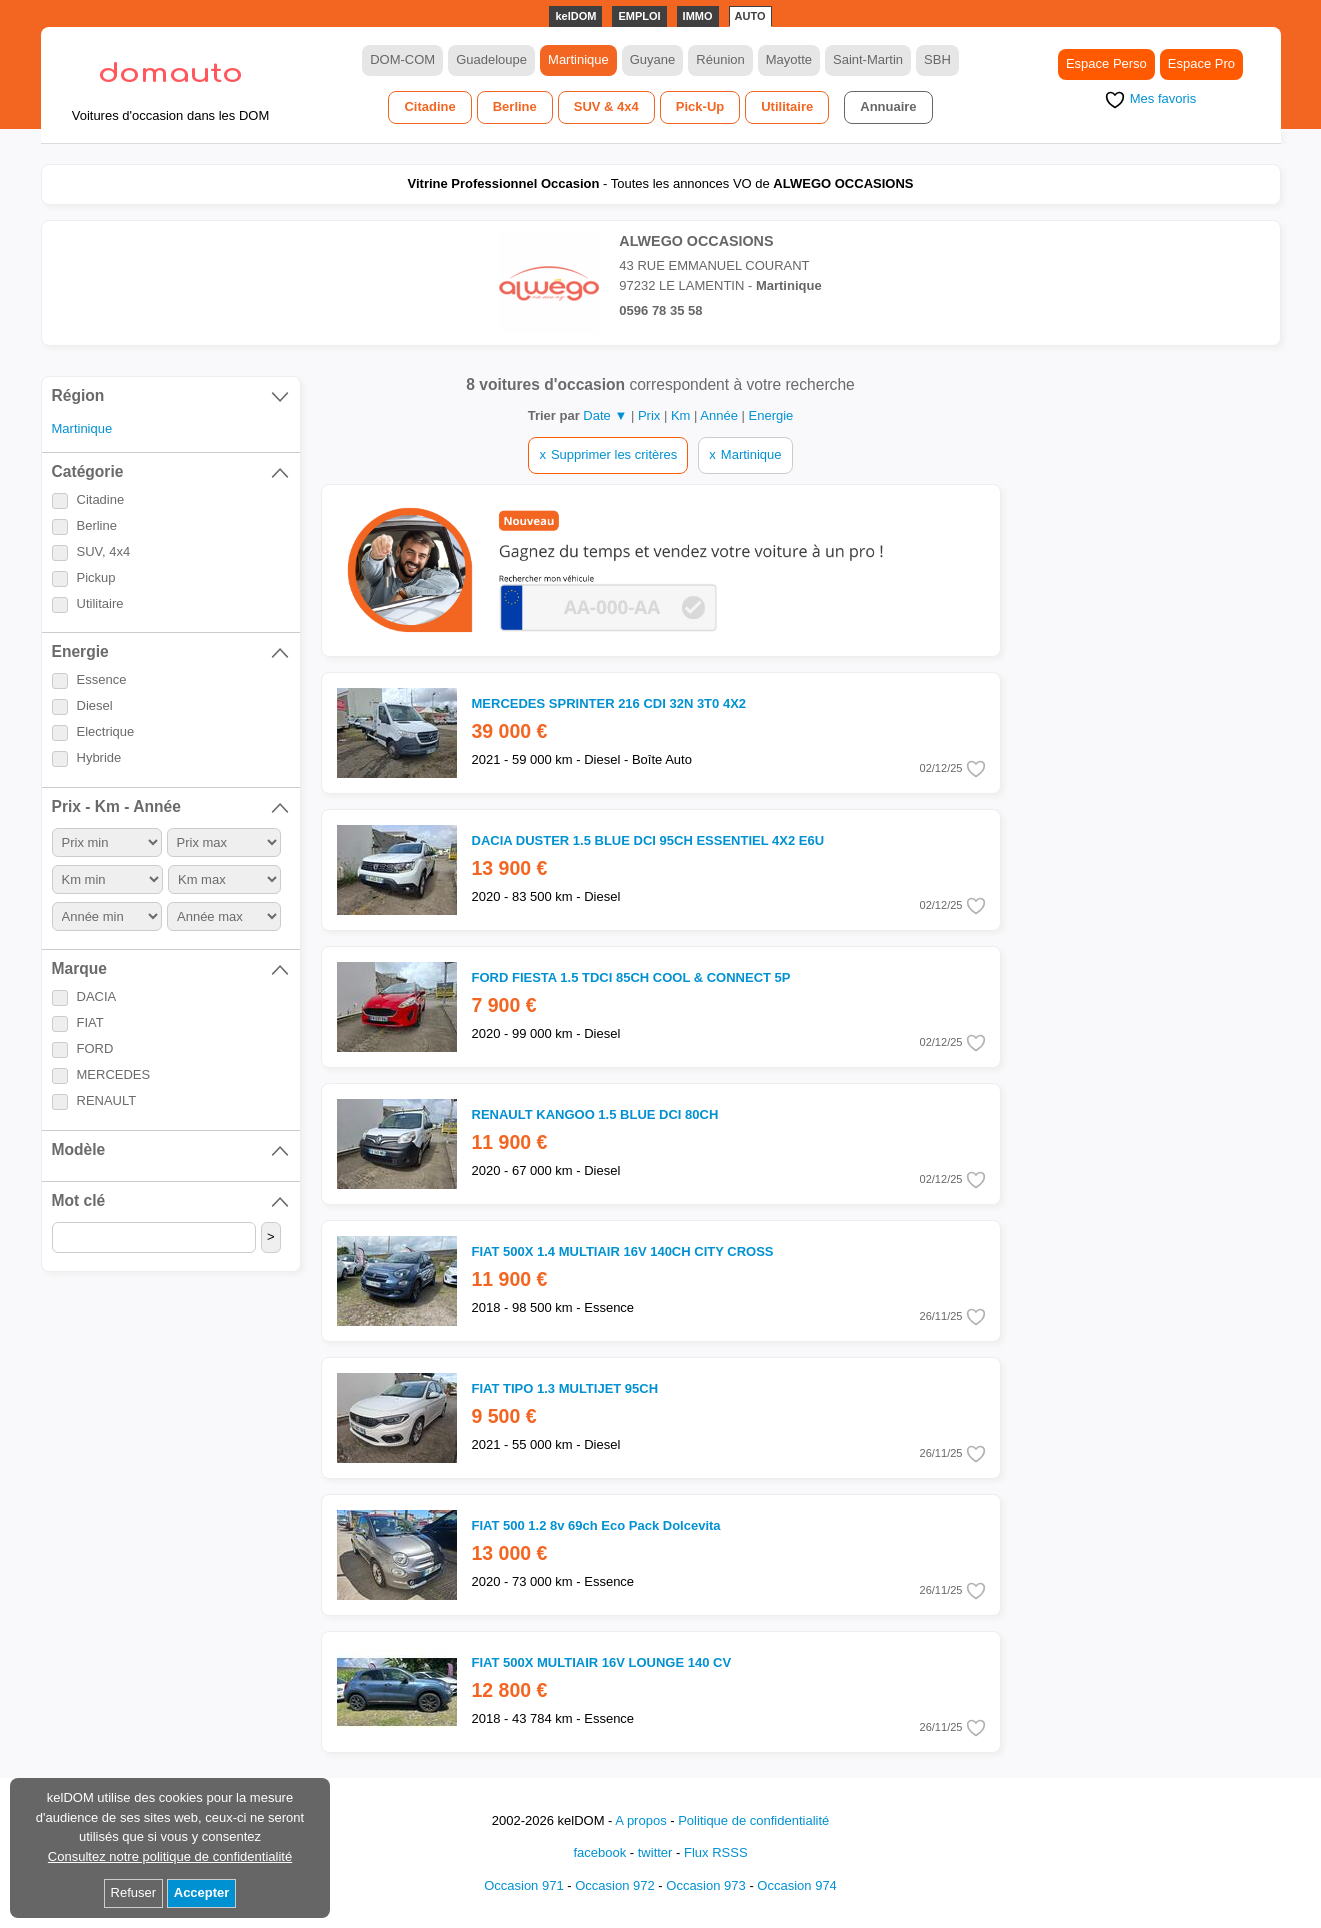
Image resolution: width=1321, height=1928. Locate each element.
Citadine (429, 106)
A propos (640, 1820)
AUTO (750, 16)
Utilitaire (787, 106)
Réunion (720, 59)
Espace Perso (1106, 63)
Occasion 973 (706, 1885)
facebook (599, 1852)
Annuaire (888, 106)
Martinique (578, 59)
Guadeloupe (491, 59)
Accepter (202, 1892)
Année (720, 415)
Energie (771, 415)
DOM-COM (402, 59)
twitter (655, 1852)
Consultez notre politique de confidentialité (170, 1856)
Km (682, 415)
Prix (651, 415)
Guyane (653, 59)
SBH (937, 59)
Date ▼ (605, 415)
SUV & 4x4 (606, 106)
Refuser (134, 1892)
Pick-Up (700, 106)
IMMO (698, 16)
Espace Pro (1201, 63)
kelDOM (575, 16)
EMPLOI (639, 16)
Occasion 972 (615, 1885)
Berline (515, 106)
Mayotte (789, 59)
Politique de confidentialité (753, 1820)
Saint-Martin (868, 59)
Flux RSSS (716, 1852)
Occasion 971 (524, 1885)
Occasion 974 (797, 1885)
